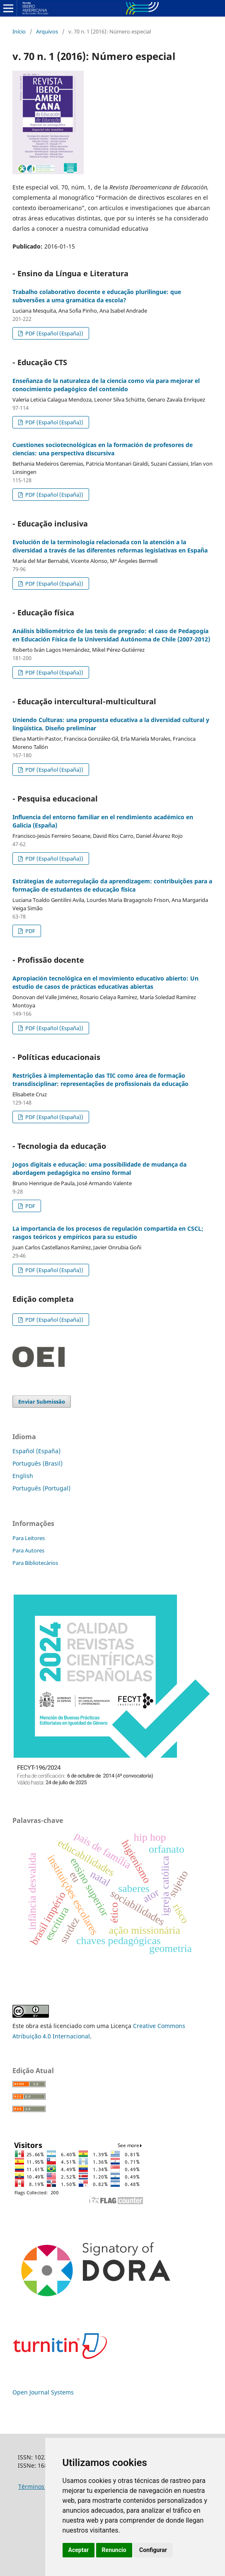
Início (19, 31)
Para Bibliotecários (35, 1563)
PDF (29, 931)
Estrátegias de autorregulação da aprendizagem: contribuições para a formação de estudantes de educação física (112, 885)
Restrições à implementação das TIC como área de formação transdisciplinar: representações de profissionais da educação (100, 1080)
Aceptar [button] (78, 2550)
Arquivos (47, 31)
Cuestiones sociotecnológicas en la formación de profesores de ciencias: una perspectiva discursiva (102, 449)
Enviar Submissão (41, 1401)
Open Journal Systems (43, 2392)
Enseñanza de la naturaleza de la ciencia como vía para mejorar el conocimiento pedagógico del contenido (106, 385)
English (22, 1476)
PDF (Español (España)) (53, 333)
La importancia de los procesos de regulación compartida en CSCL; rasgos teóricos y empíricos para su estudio (107, 1233)
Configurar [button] (153, 2550)
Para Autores (28, 1550)
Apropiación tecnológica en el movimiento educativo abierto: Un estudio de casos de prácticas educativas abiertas (105, 982)
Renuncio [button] (114, 2550)
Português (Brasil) (37, 1463)
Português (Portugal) (41, 1488)
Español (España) (36, 1451)
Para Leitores (28, 1538)
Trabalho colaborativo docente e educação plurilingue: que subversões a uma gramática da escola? (96, 296)
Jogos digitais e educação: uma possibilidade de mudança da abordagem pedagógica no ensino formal (99, 1168)
